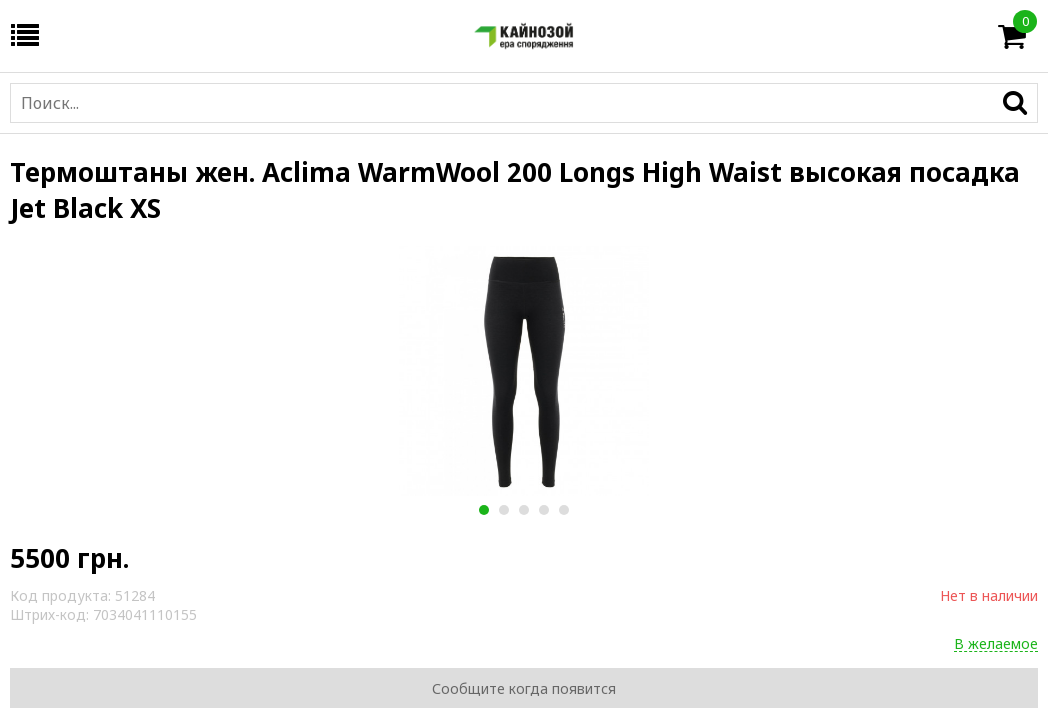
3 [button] (523, 510)
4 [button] (543, 510)
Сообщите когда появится (524, 688)
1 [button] (483, 510)
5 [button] (563, 510)
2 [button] (503, 510)
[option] (524, 371)
